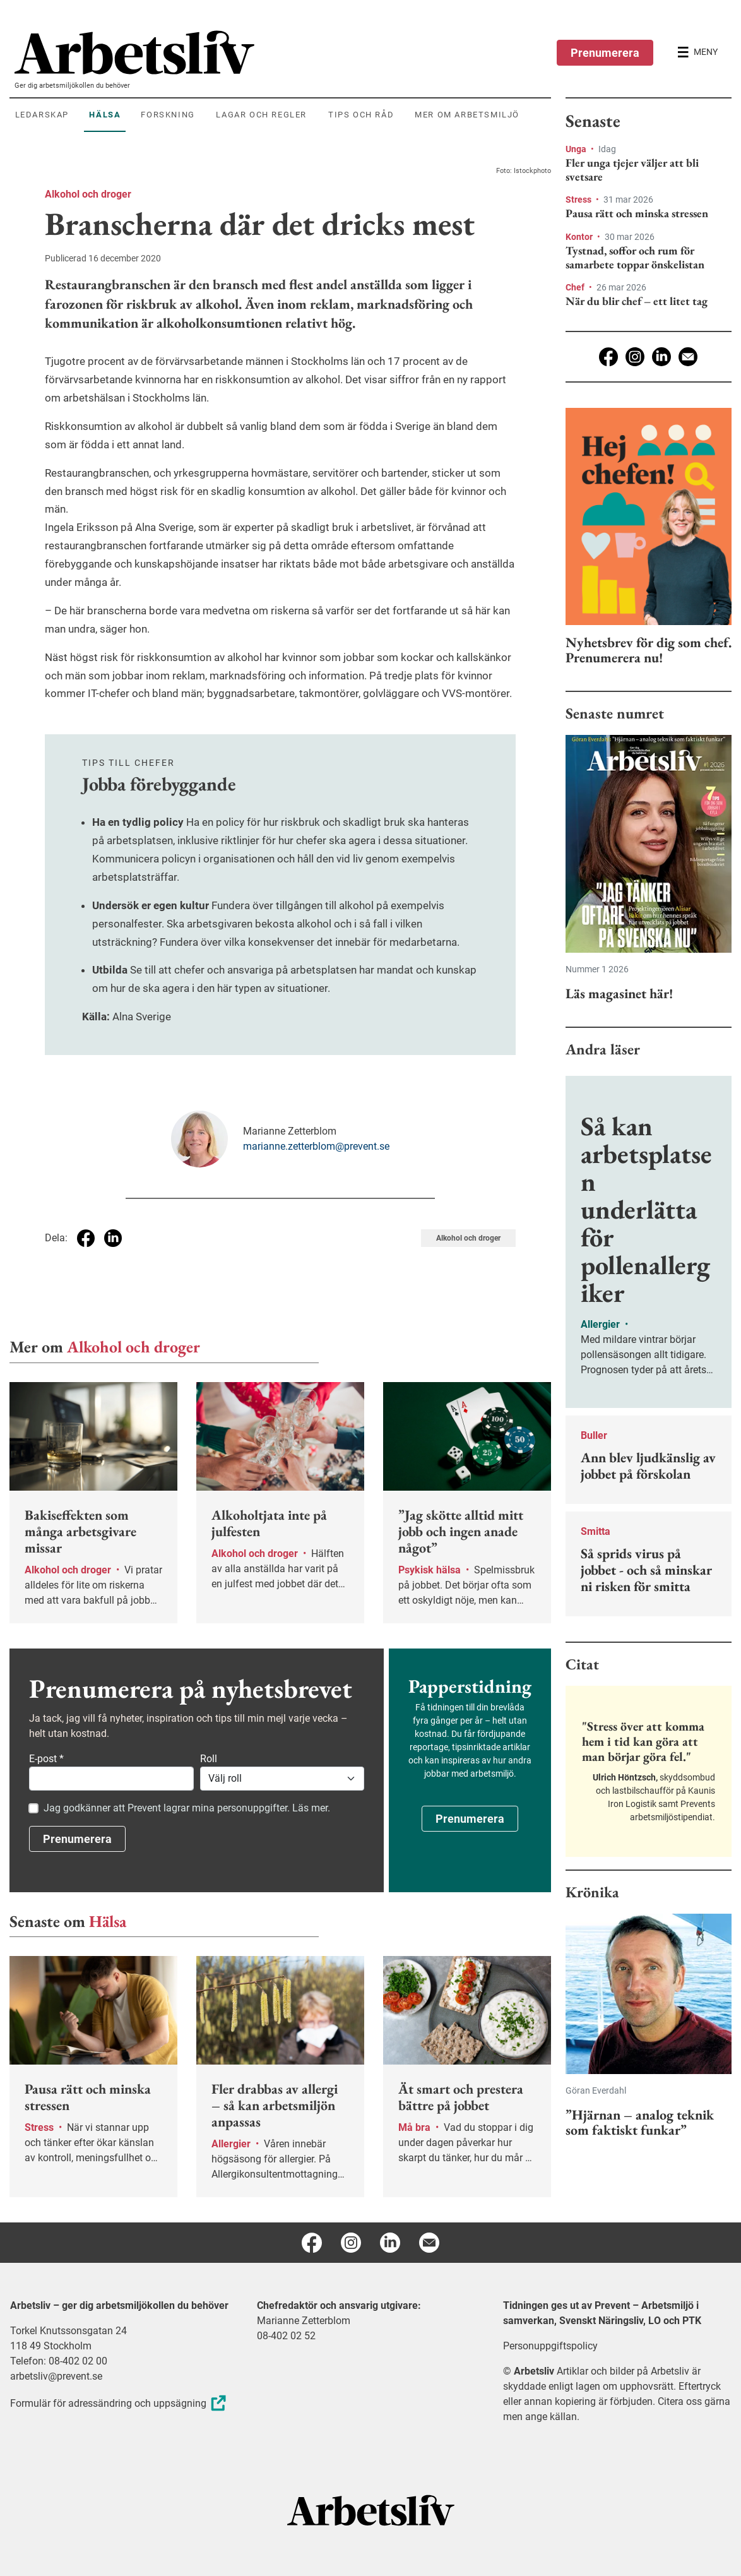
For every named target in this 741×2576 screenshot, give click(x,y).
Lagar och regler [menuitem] (261, 114)
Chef (576, 287)
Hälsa (107, 1921)
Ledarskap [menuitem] (42, 114)
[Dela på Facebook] (86, 1238)
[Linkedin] (661, 356)
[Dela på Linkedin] (113, 1238)
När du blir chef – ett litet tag (637, 301)
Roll (208, 1759)
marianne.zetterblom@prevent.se (316, 1146)
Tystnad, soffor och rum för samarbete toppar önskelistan (635, 257)
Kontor (580, 237)
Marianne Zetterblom (303, 2321)
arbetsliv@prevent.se (56, 2376)
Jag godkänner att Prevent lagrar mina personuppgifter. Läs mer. (187, 1808)
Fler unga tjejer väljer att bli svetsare (632, 169)
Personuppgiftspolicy (550, 2346)
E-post (46, 1759)
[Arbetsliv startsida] (370, 2509)
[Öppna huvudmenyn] (697, 52)
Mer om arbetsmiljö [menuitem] (467, 114)
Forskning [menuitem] (167, 114)
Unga (577, 149)
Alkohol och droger (88, 194)
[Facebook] (608, 356)
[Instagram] (634, 356)
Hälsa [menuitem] (105, 114)
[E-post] (688, 356)
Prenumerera (605, 52)
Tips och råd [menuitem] (361, 114)
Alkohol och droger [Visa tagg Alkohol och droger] (468, 1238)
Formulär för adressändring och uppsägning (119, 2403)
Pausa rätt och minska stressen (637, 213)
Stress (579, 199)
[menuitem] (283, 52)
